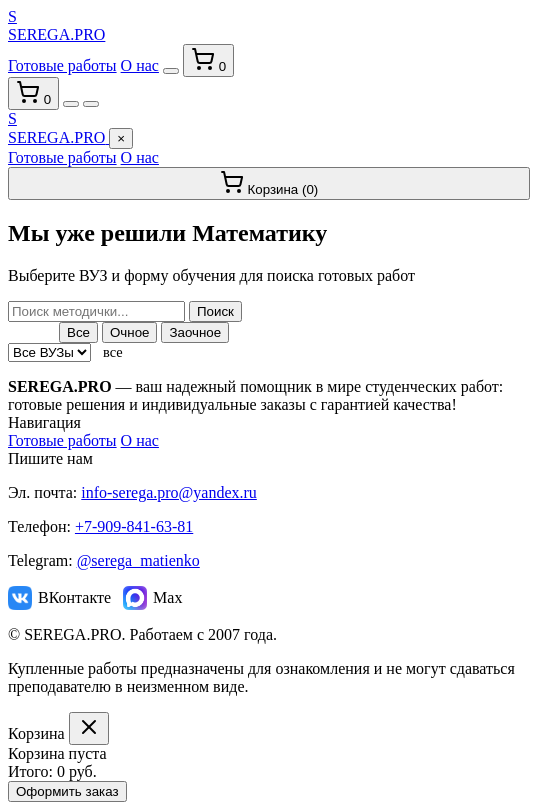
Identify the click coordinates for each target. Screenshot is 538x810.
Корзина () (269, 183)
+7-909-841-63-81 (134, 526)
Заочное (195, 332)
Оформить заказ (67, 791)
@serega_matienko (138, 560)
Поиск (215, 311)
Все (78, 332)
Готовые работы (62, 65)
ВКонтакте (59, 598)
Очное (130, 332)
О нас (140, 65)
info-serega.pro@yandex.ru (169, 492)
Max (152, 598)
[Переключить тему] (171, 71)
